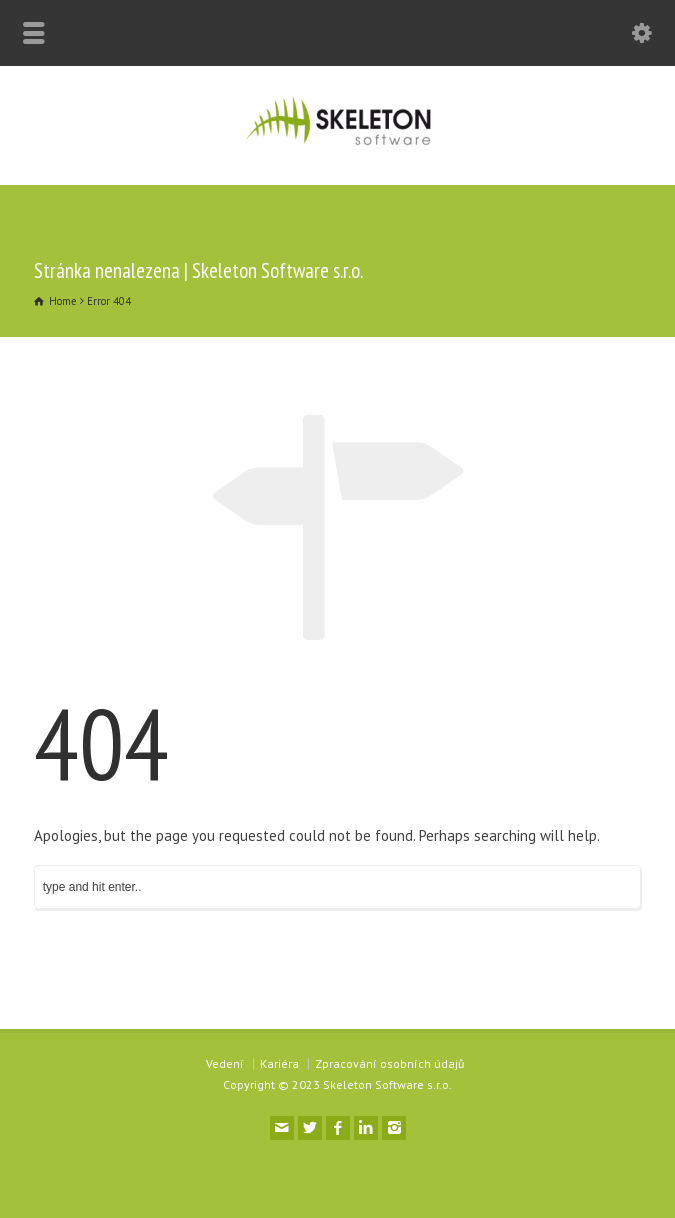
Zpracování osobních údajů (389, 1063)
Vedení (225, 1063)
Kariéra (279, 1063)
